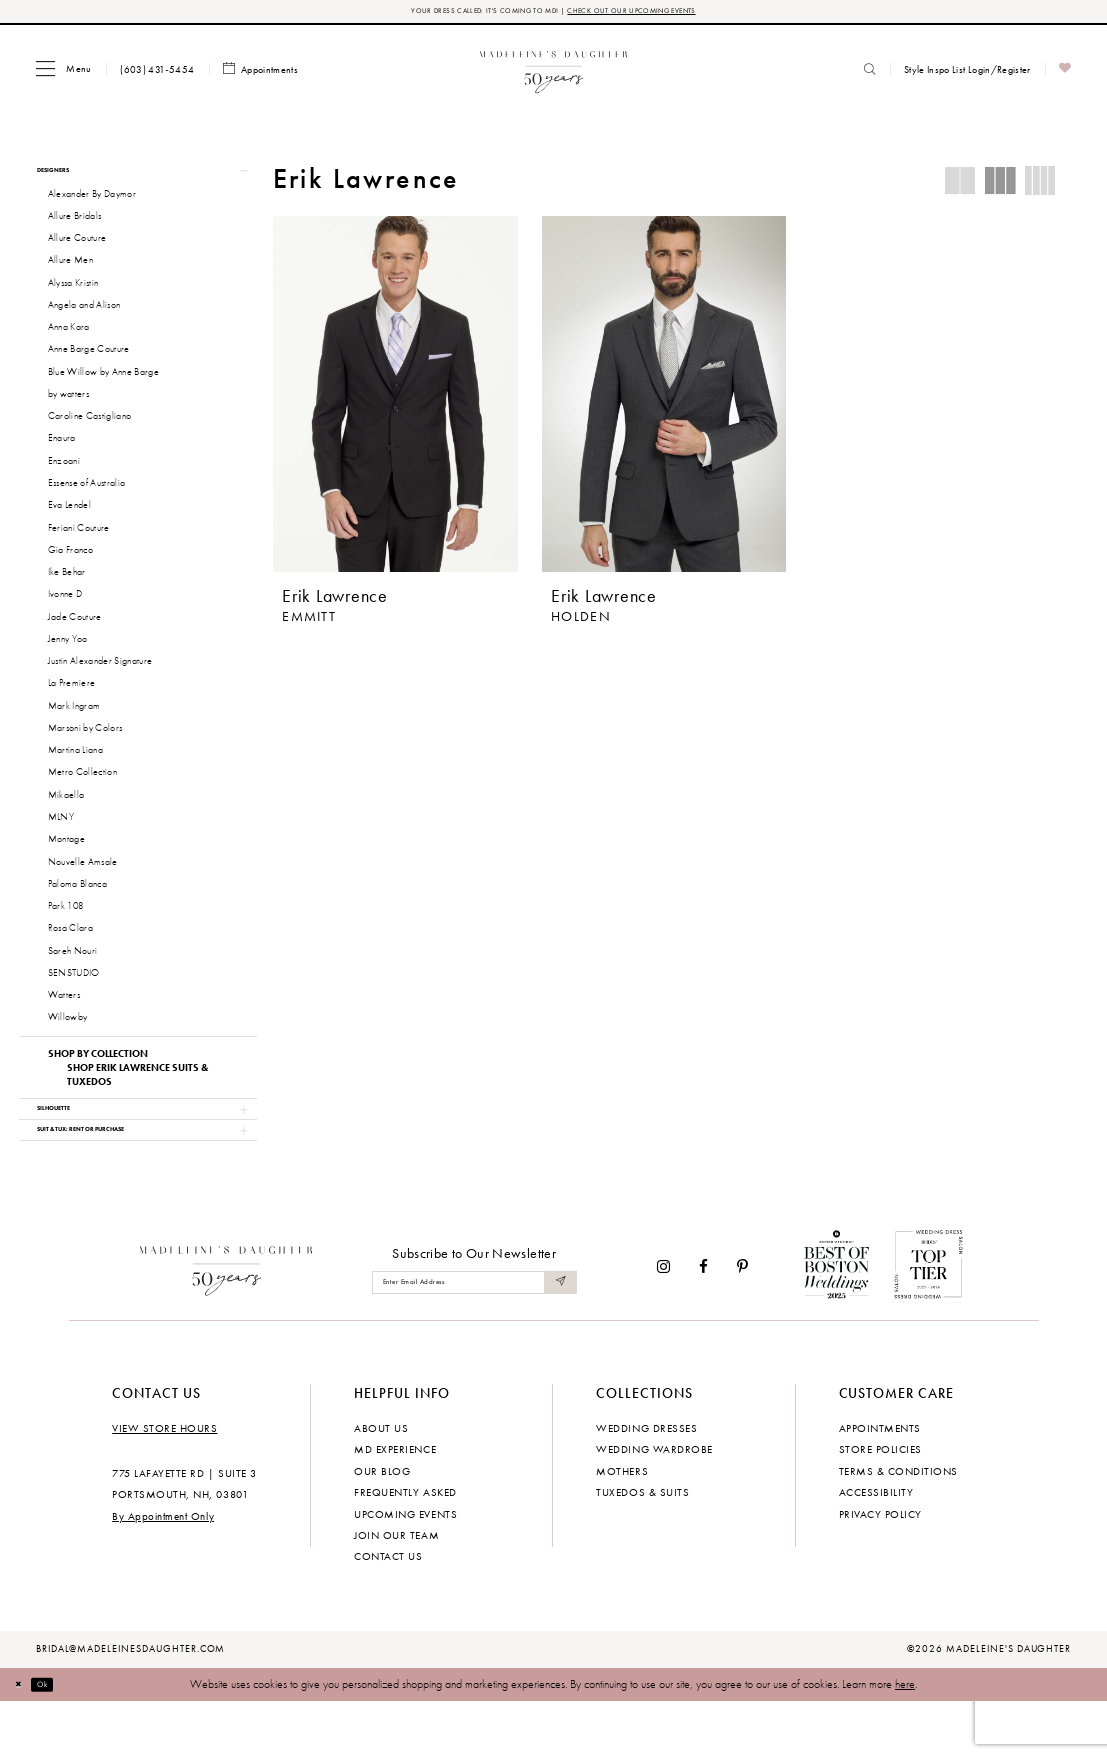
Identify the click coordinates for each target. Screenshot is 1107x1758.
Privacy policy (880, 1569)
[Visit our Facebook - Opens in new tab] (703, 1322)
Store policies (880, 1505)
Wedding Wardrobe (654, 1505)
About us (381, 1483)
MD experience (395, 1505)
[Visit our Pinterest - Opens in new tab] (742, 1322)
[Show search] (870, 74)
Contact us (388, 1612)
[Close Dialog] (24, 1740)
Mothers (622, 1526)
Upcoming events (405, 1569)
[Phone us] (157, 74)
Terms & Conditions (898, 1526)
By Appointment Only (163, 1571)
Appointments (880, 1483)
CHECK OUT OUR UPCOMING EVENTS (659, 13)
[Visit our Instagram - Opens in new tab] (663, 1322)
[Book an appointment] (261, 74)
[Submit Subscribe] (558, 1338)
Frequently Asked (405, 1548)
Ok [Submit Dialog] (59, 1740)
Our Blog (382, 1526)
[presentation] (395, 399)
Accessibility (876, 1548)
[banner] (553, 73)
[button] (63, 73)
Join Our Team (396, 1590)
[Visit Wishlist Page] (1065, 74)
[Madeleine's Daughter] (226, 1322)
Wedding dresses (646, 1483)
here (905, 1739)
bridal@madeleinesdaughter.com (131, 1705)
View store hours (164, 1483)
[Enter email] (474, 1338)
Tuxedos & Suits (642, 1548)
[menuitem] (63, 73)
